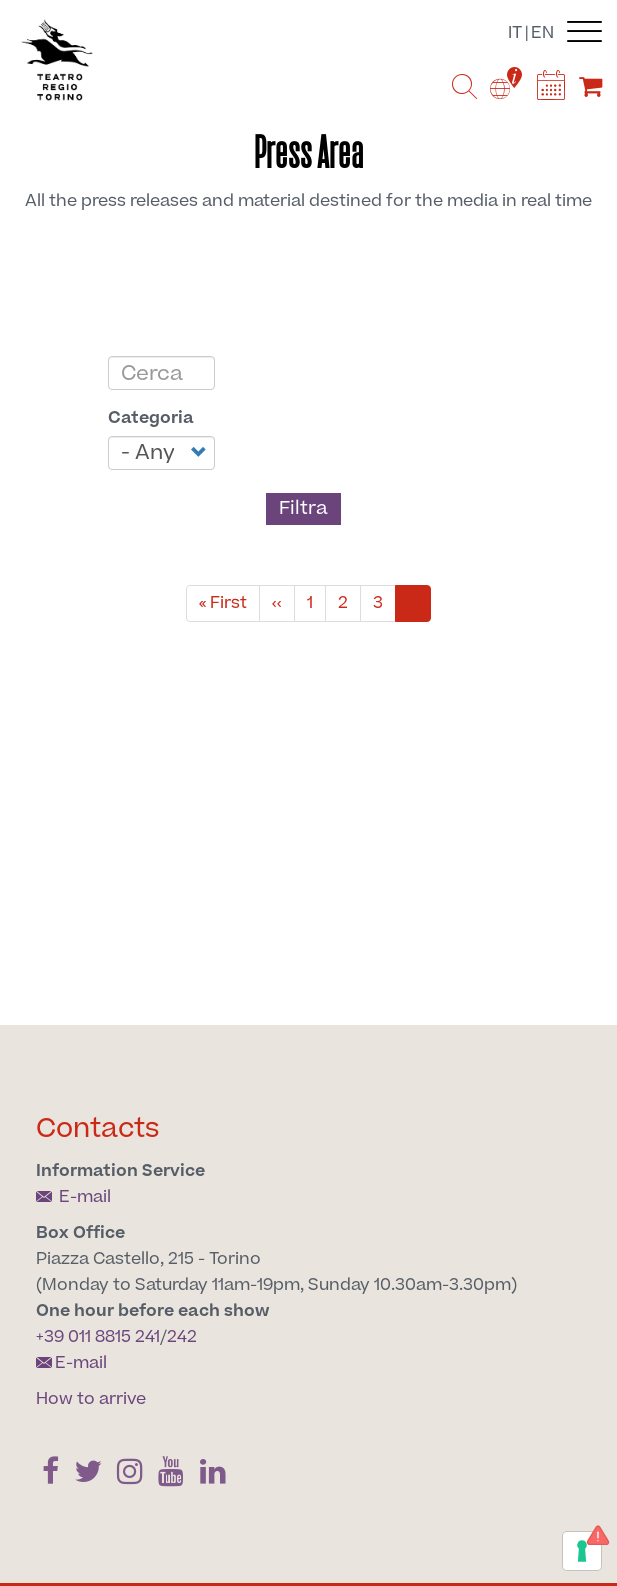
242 (182, 1337)
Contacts (98, 1128)
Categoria (151, 418)
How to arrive (91, 1399)
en (542, 33)
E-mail (73, 1197)
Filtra (303, 508)
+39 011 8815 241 (98, 1337)
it (515, 33)
